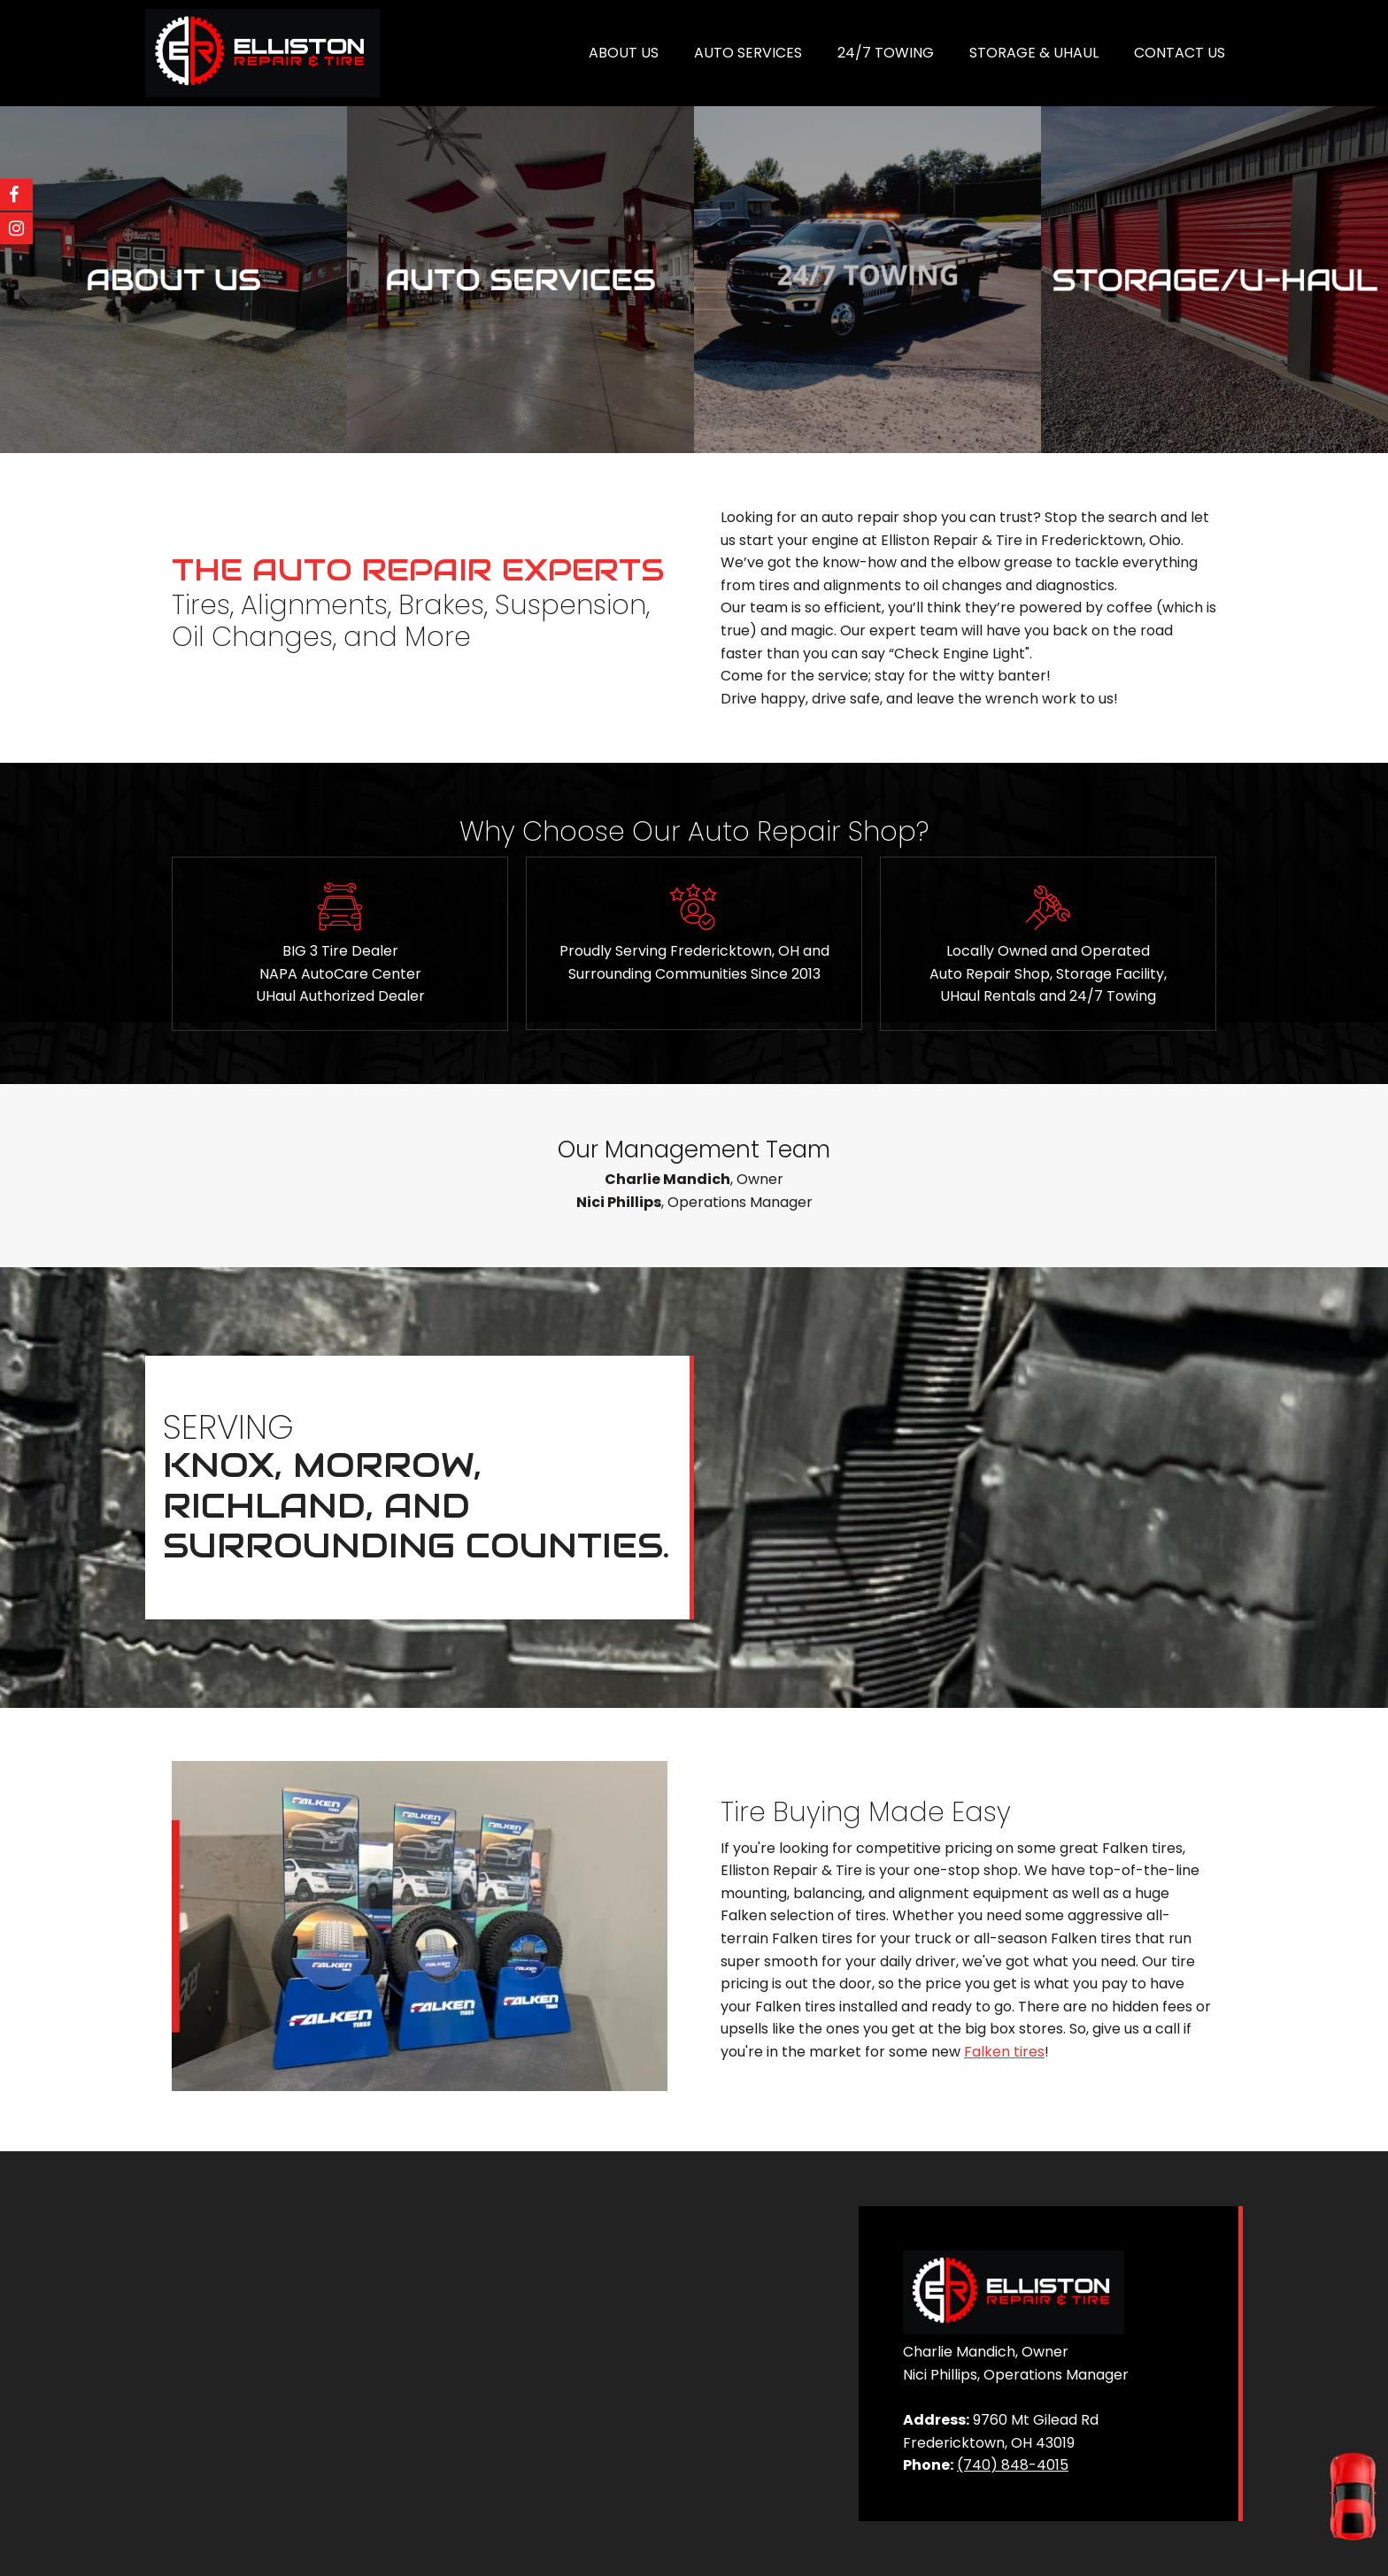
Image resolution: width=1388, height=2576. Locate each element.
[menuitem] (623, 53)
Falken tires (1004, 2052)
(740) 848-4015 (1012, 2465)
